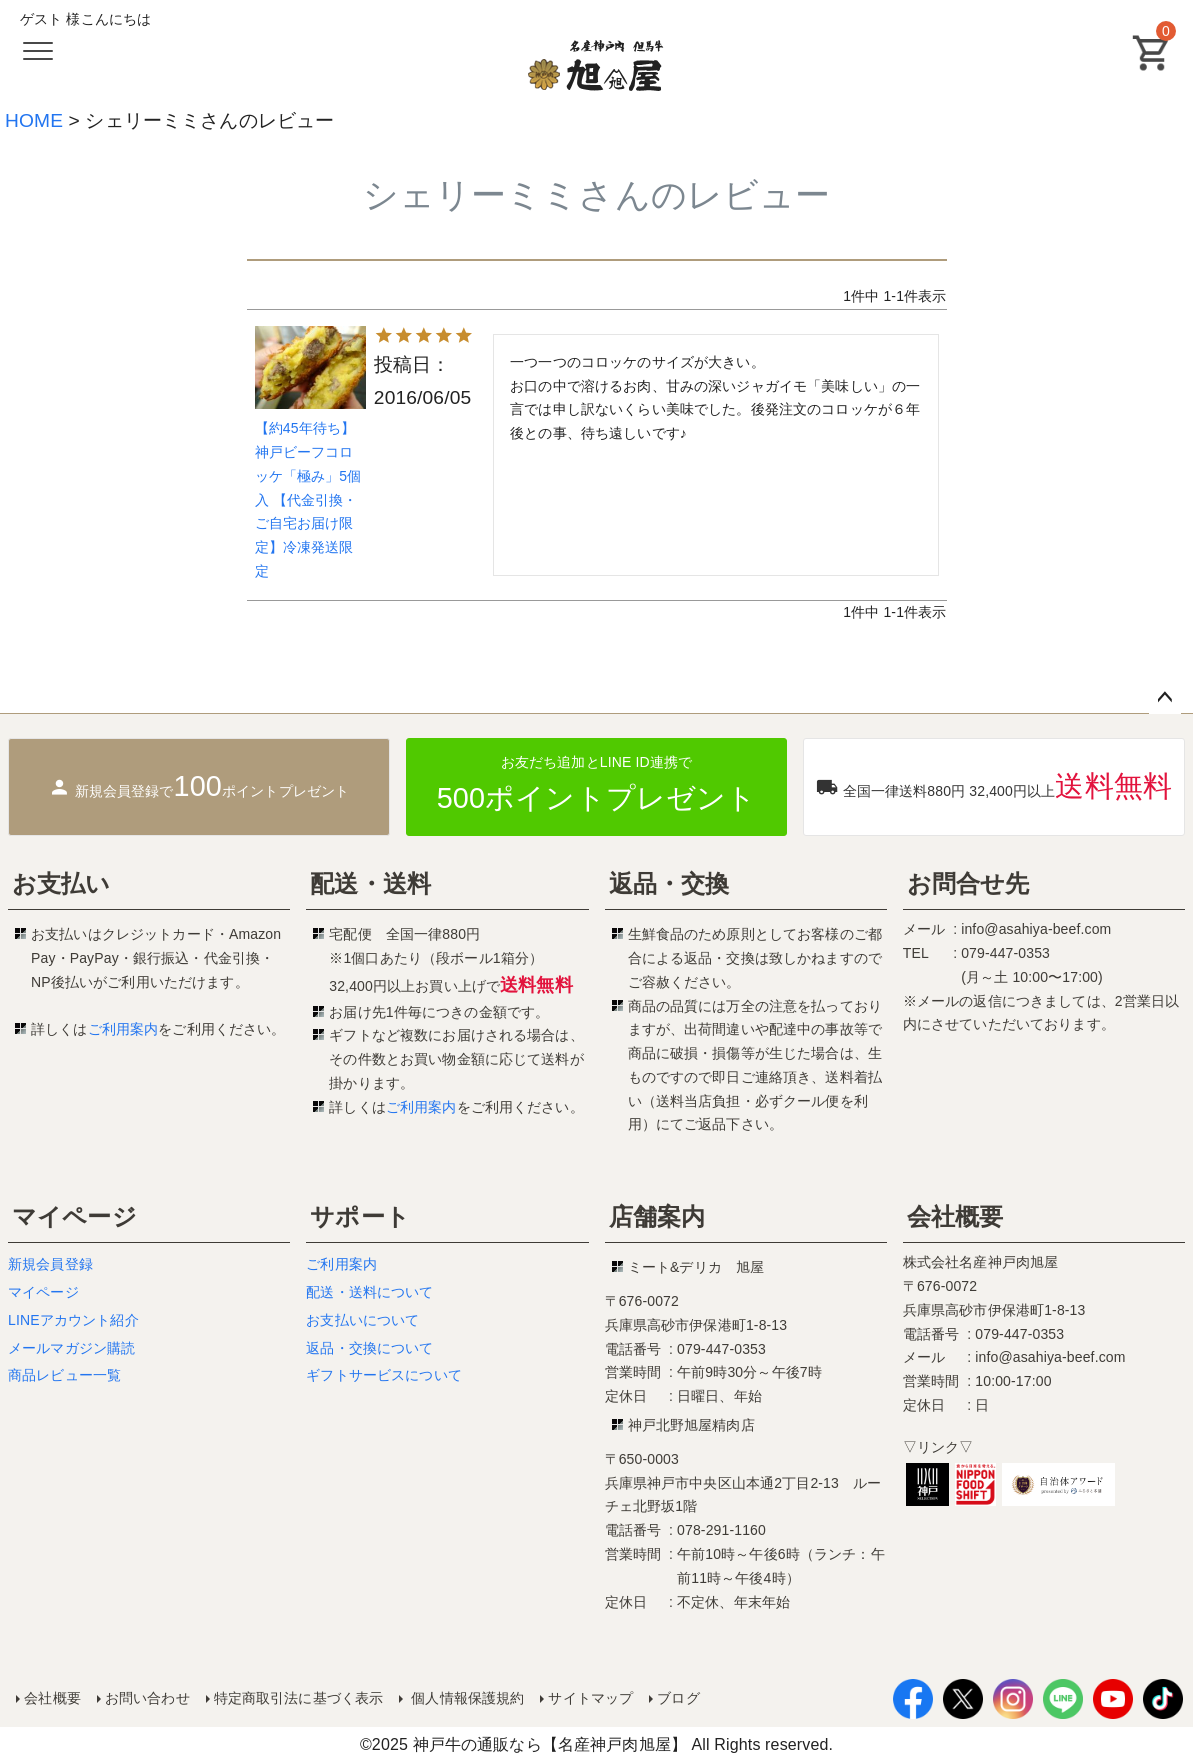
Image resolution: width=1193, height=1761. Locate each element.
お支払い (61, 883)
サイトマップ (590, 1697)
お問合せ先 (968, 883)
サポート (360, 1216)
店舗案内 (657, 1216)
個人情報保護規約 (465, 1697)
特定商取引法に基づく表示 (298, 1697)
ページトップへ (1165, 698)
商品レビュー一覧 (64, 1375)
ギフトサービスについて (384, 1375)
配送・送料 (370, 883)
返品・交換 (669, 883)
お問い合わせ (147, 1697)
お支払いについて (362, 1320)
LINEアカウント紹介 (73, 1320)
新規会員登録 (50, 1264)
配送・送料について (369, 1292)
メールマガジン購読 (71, 1348)
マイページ (74, 1216)
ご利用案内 (123, 1029)
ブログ (678, 1697)
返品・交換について (369, 1348)
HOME (34, 120)
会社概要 (955, 1216)
